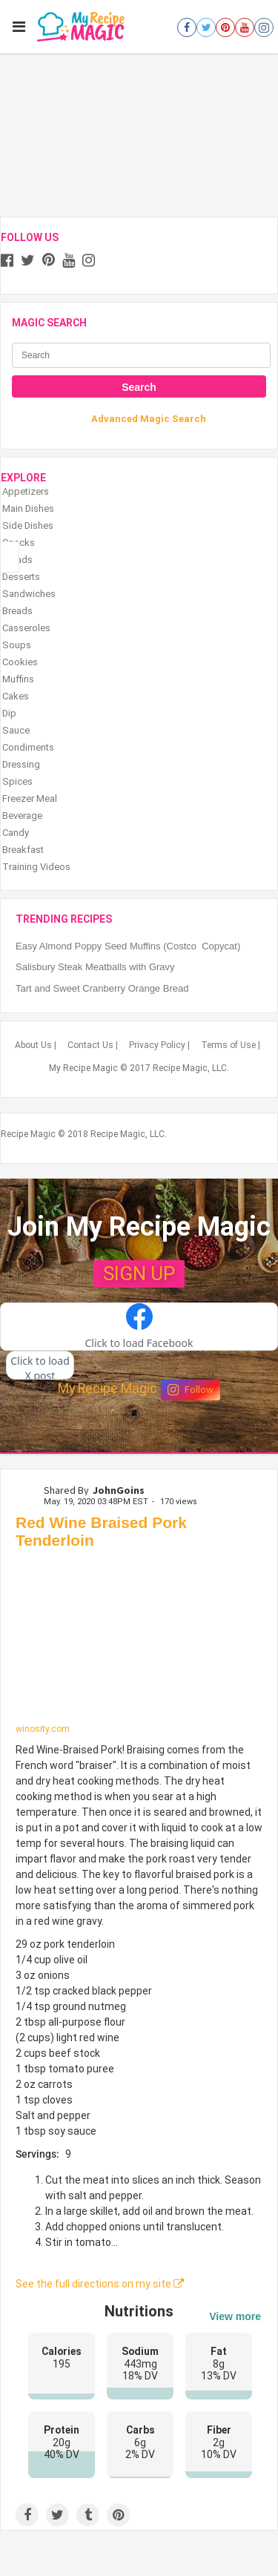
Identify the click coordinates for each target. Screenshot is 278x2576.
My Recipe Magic (107, 1388)
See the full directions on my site (100, 2284)
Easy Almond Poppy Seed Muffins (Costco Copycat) (128, 946)
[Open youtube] (244, 27)
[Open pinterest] (225, 27)
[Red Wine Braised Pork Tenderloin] (139, 1640)
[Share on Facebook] (27, 2514)
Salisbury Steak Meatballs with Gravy (95, 966)
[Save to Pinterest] (118, 2514)
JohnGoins (119, 1490)
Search (139, 387)
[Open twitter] (206, 27)
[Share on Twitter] (57, 2514)
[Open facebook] (186, 27)
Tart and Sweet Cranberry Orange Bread (102, 988)
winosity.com (43, 1729)
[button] (139, 1326)
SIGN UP (139, 1273)
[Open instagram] (264, 27)
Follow (191, 1390)
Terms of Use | (230, 1045)
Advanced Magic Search (148, 418)
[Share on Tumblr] (87, 2514)
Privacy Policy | (159, 1045)
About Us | (35, 1045)
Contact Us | (92, 1045)
